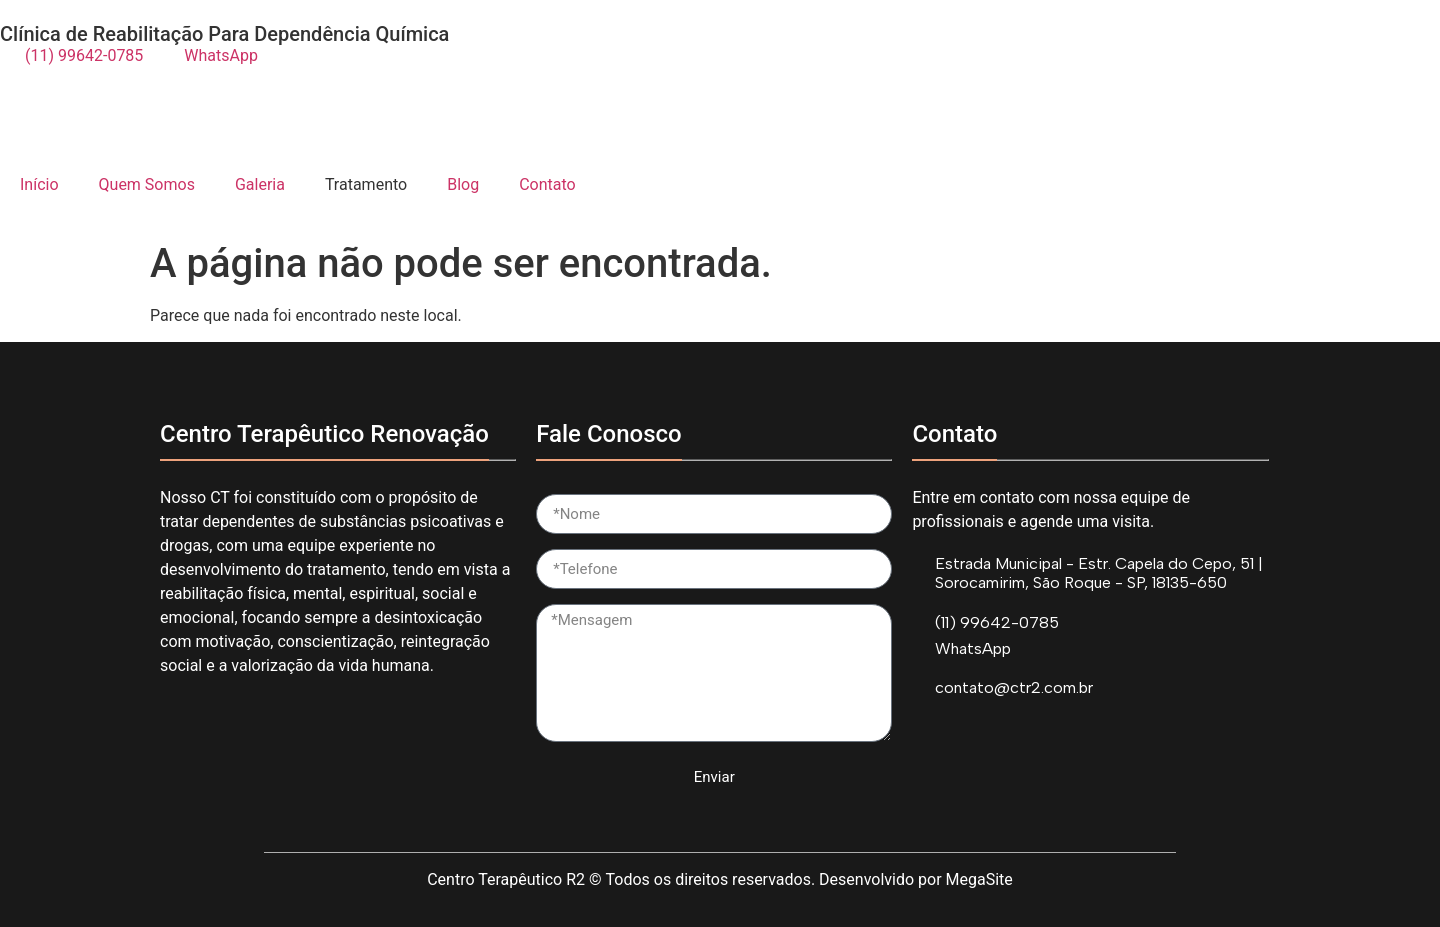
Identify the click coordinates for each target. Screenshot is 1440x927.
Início (39, 184)
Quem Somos (147, 184)
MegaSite (979, 879)
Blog (463, 184)
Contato (547, 184)
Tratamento (366, 184)
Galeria (260, 184)
